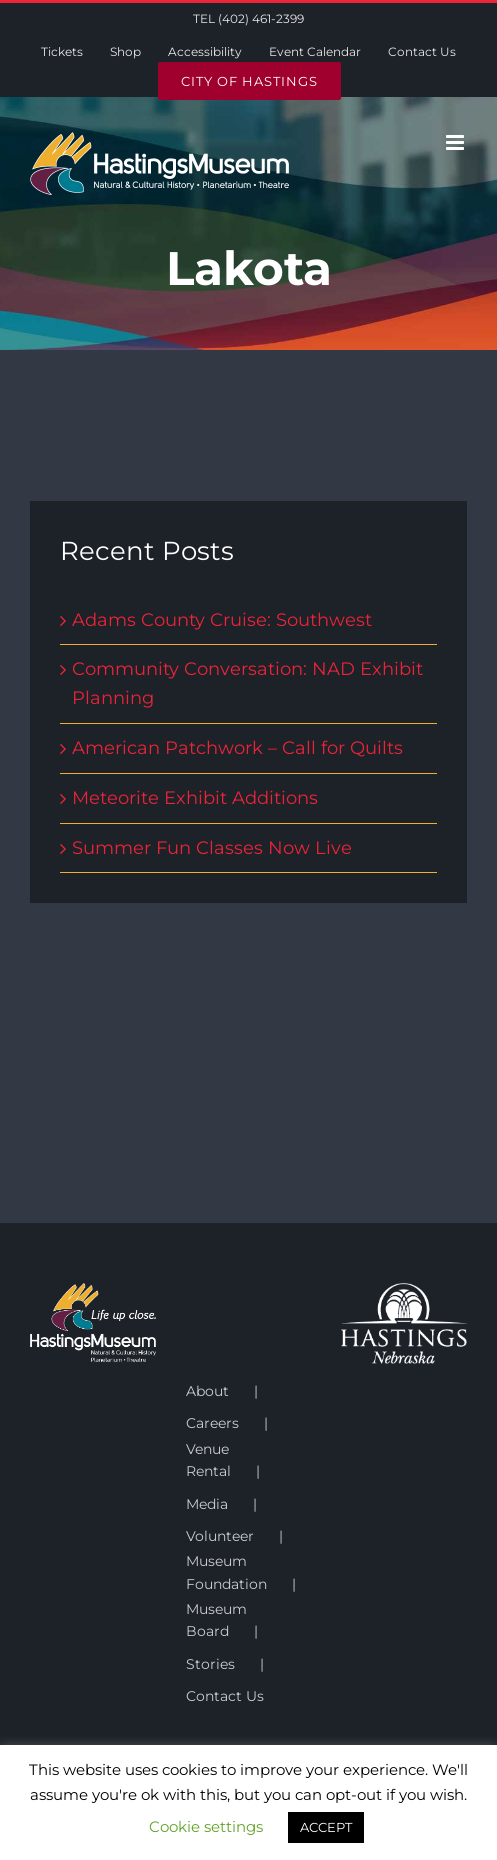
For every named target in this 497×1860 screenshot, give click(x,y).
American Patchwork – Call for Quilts (237, 748)
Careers (212, 1423)
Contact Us (225, 1696)
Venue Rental (208, 1460)
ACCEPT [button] (326, 1827)
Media (207, 1504)
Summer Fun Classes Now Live (212, 848)
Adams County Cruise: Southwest (222, 620)
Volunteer (220, 1536)
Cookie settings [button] (206, 1826)
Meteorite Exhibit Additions (195, 798)
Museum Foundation (226, 1572)
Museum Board (216, 1620)
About (207, 1391)
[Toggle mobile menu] (456, 142)
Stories (210, 1664)
